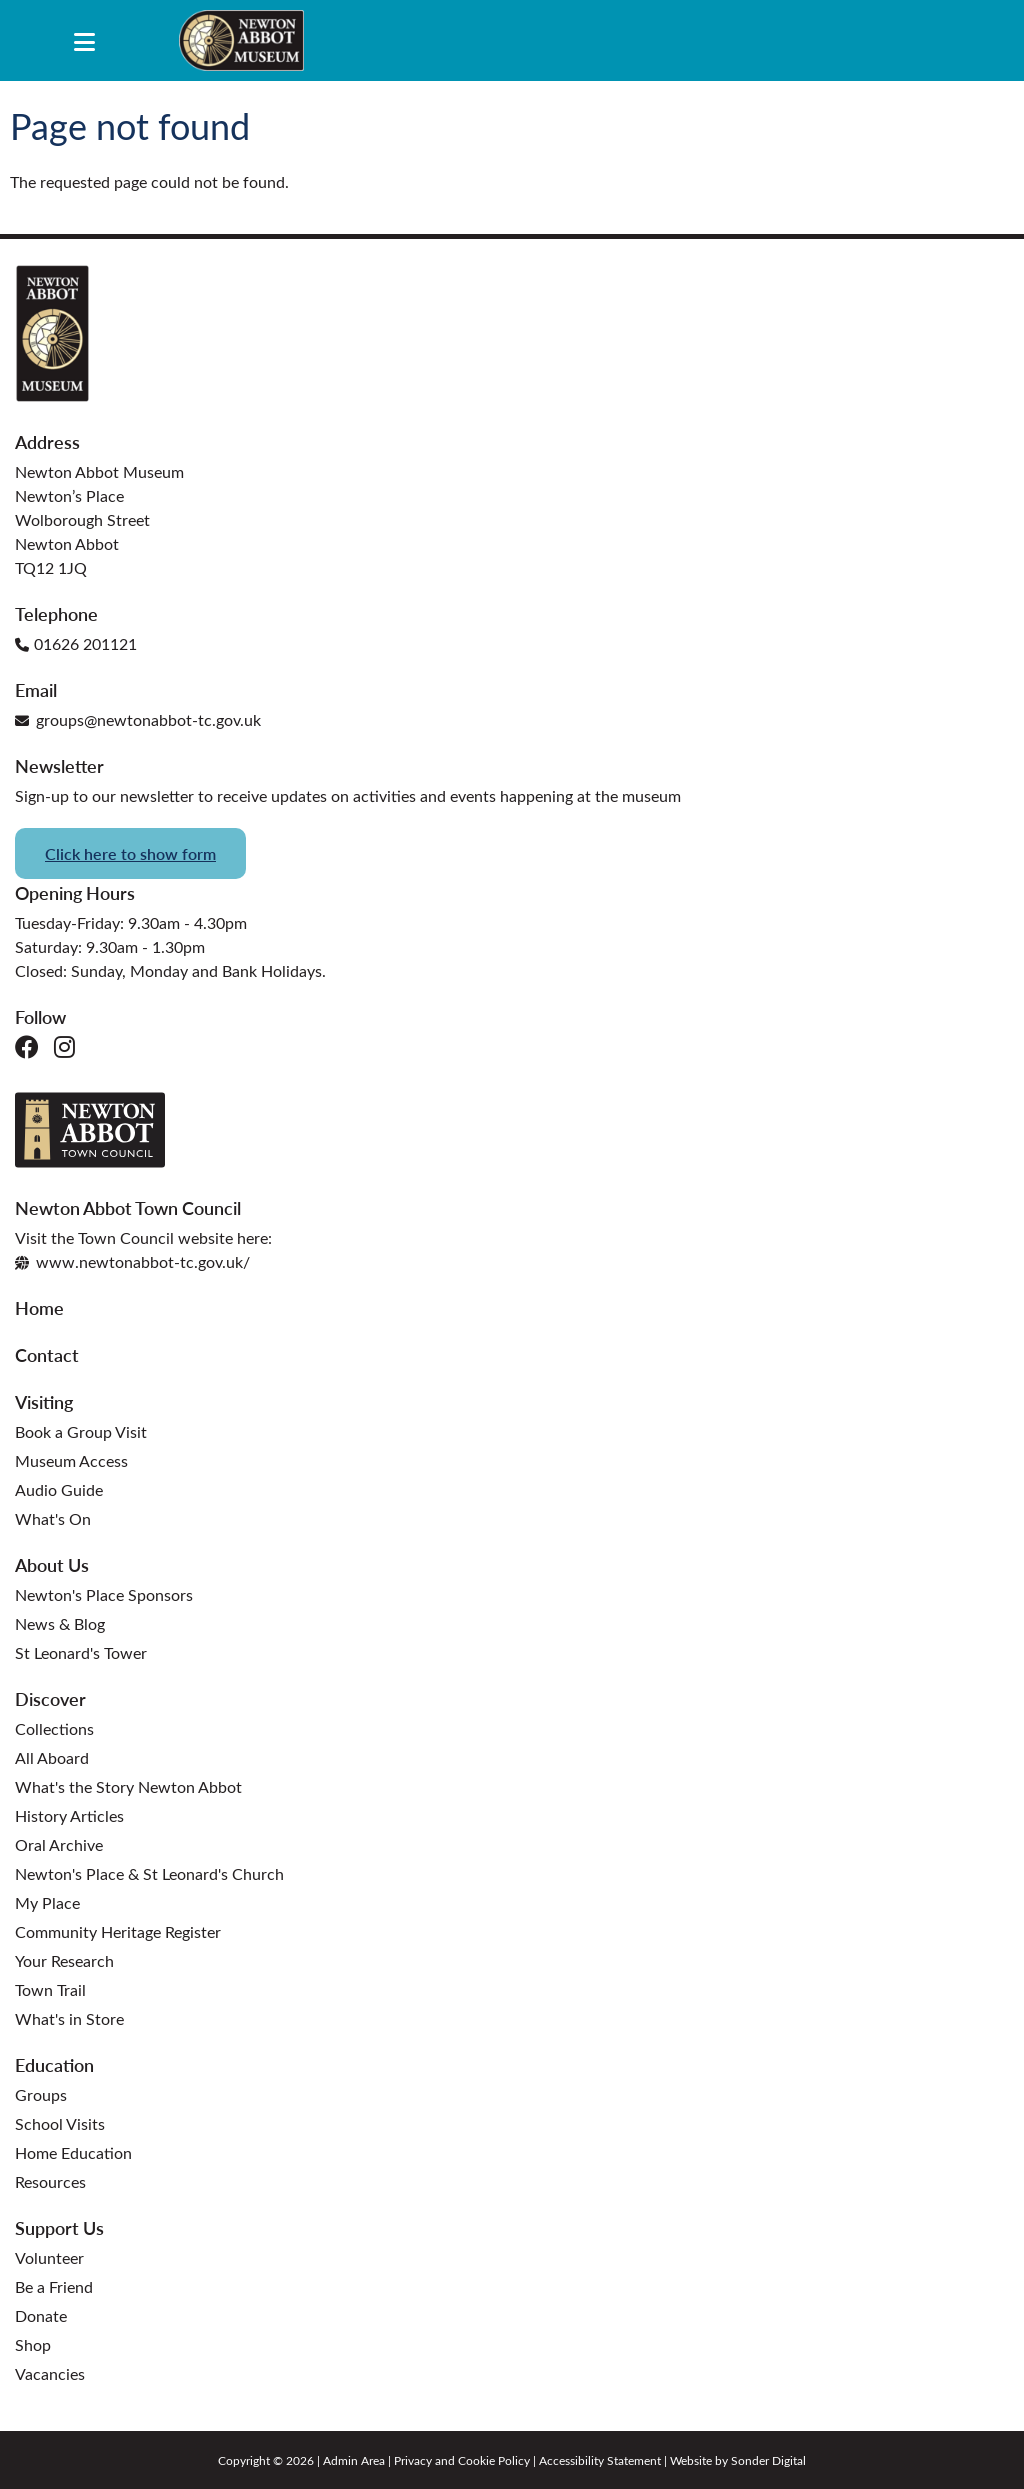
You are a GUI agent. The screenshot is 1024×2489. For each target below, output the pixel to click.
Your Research (64, 1960)
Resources (50, 2181)
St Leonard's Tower (81, 1652)
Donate (41, 2315)
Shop (33, 2344)
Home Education (73, 2152)
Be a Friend (54, 2286)
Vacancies (50, 2373)
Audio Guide (59, 1489)
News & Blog (60, 1623)
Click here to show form (130, 853)
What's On (53, 1518)
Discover (50, 1698)
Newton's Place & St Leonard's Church (149, 1873)
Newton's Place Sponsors (104, 1594)
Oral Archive (59, 1844)
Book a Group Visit (81, 1431)
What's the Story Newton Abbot (128, 1786)
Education (54, 2064)
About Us (52, 1564)
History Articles (69, 1815)
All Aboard (52, 1757)
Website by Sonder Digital (738, 2460)
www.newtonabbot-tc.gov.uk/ (132, 1261)
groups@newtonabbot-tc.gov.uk (138, 719)
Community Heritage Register (118, 1931)
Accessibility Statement (600, 2460)
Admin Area (354, 2460)
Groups (41, 2094)
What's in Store (69, 2018)
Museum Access (71, 1460)
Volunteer (49, 2257)
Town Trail (50, 1989)
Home (39, 1307)
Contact (47, 1354)
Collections (54, 1728)
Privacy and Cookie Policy (462, 2460)
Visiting (44, 1401)
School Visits (60, 2123)
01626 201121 (76, 643)
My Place (47, 1902)
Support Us (59, 2227)
